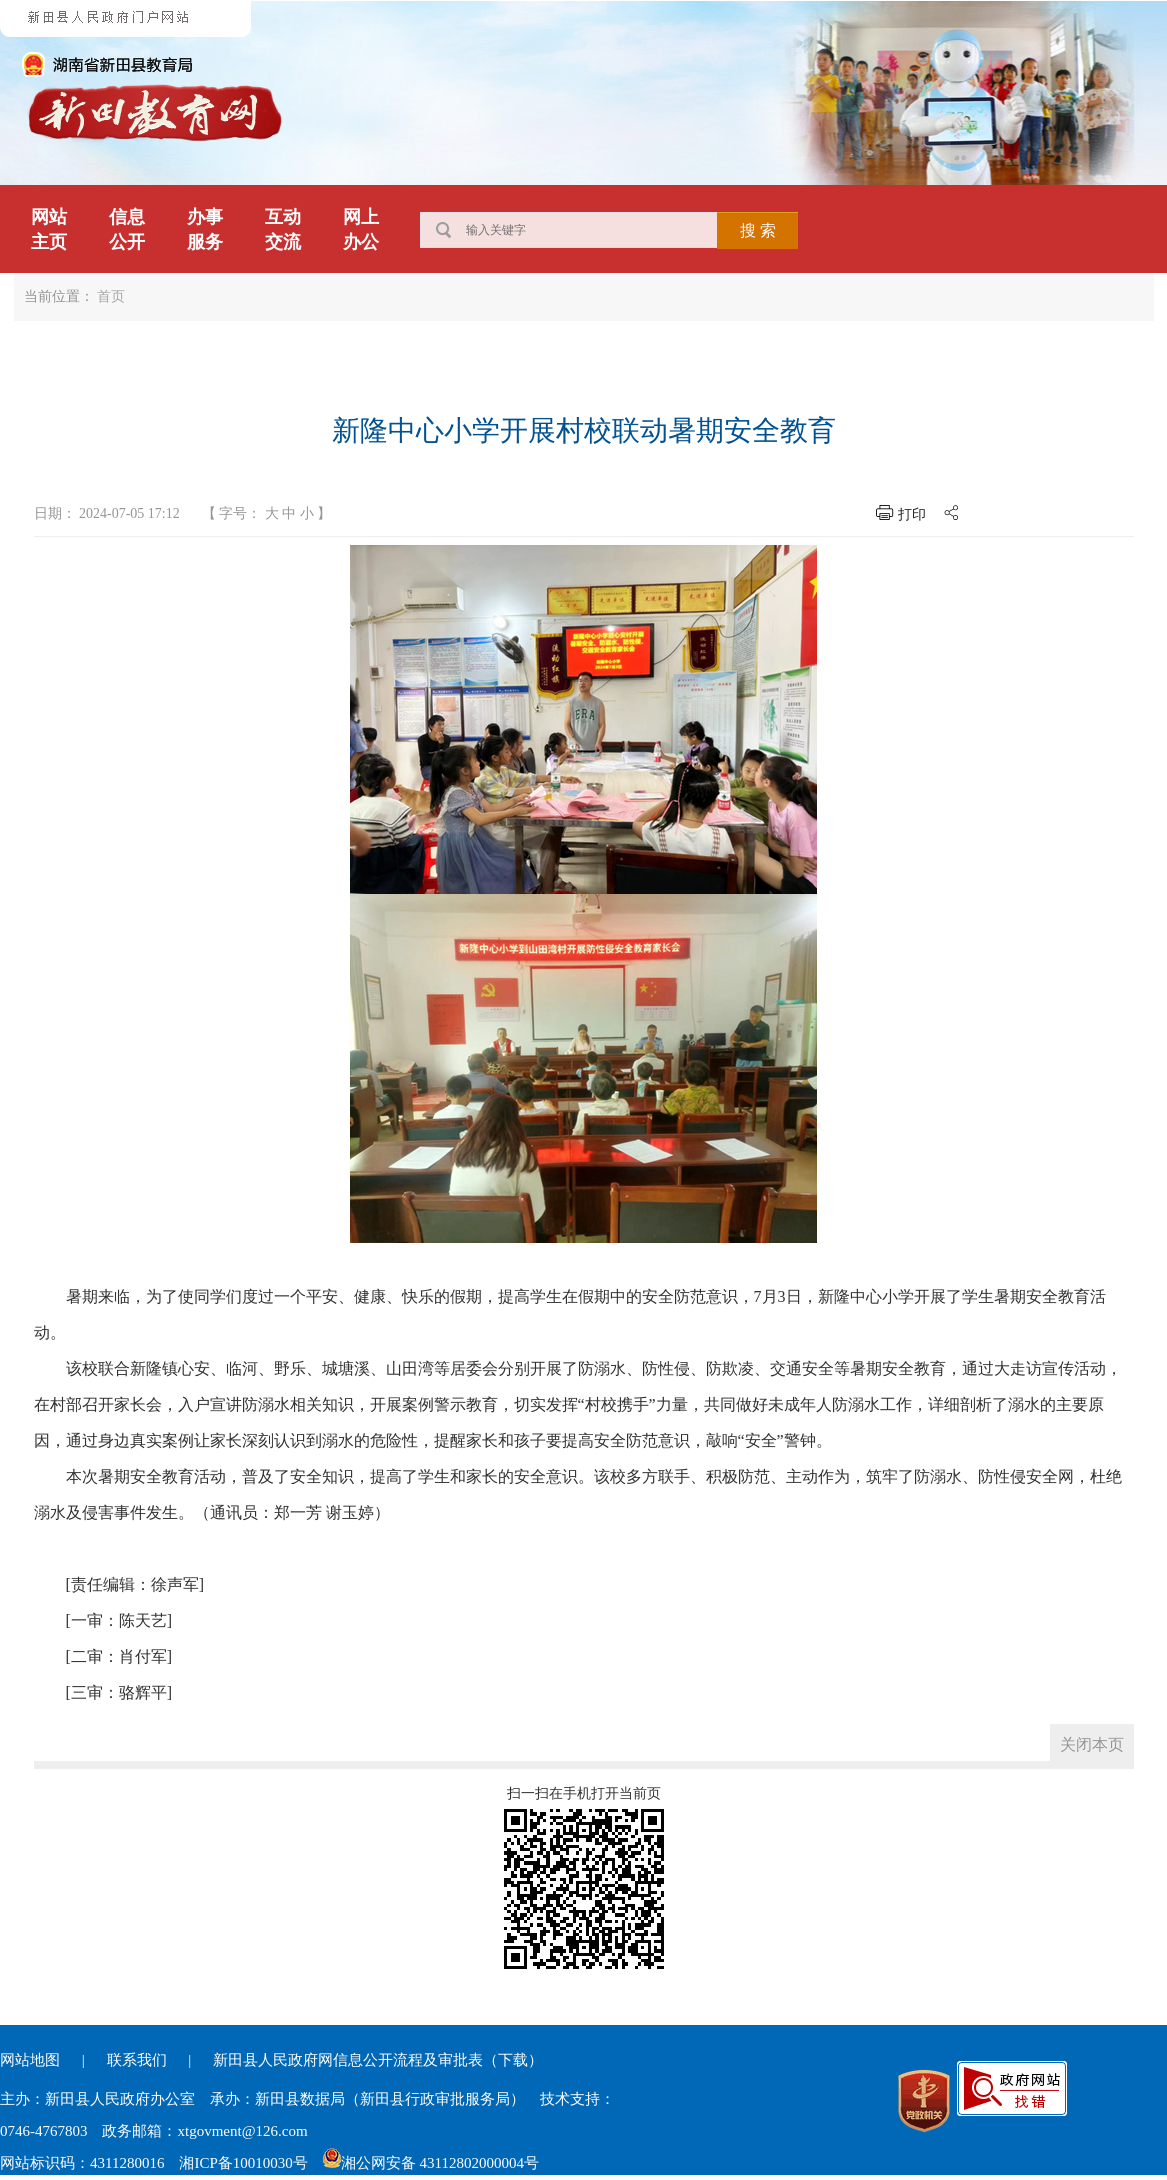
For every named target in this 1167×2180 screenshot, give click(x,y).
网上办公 (361, 229)
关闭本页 (1092, 1744)
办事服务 (205, 229)
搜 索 (758, 230)
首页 (111, 296)
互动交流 (283, 229)
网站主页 (49, 229)
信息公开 (127, 229)
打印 (912, 514)
